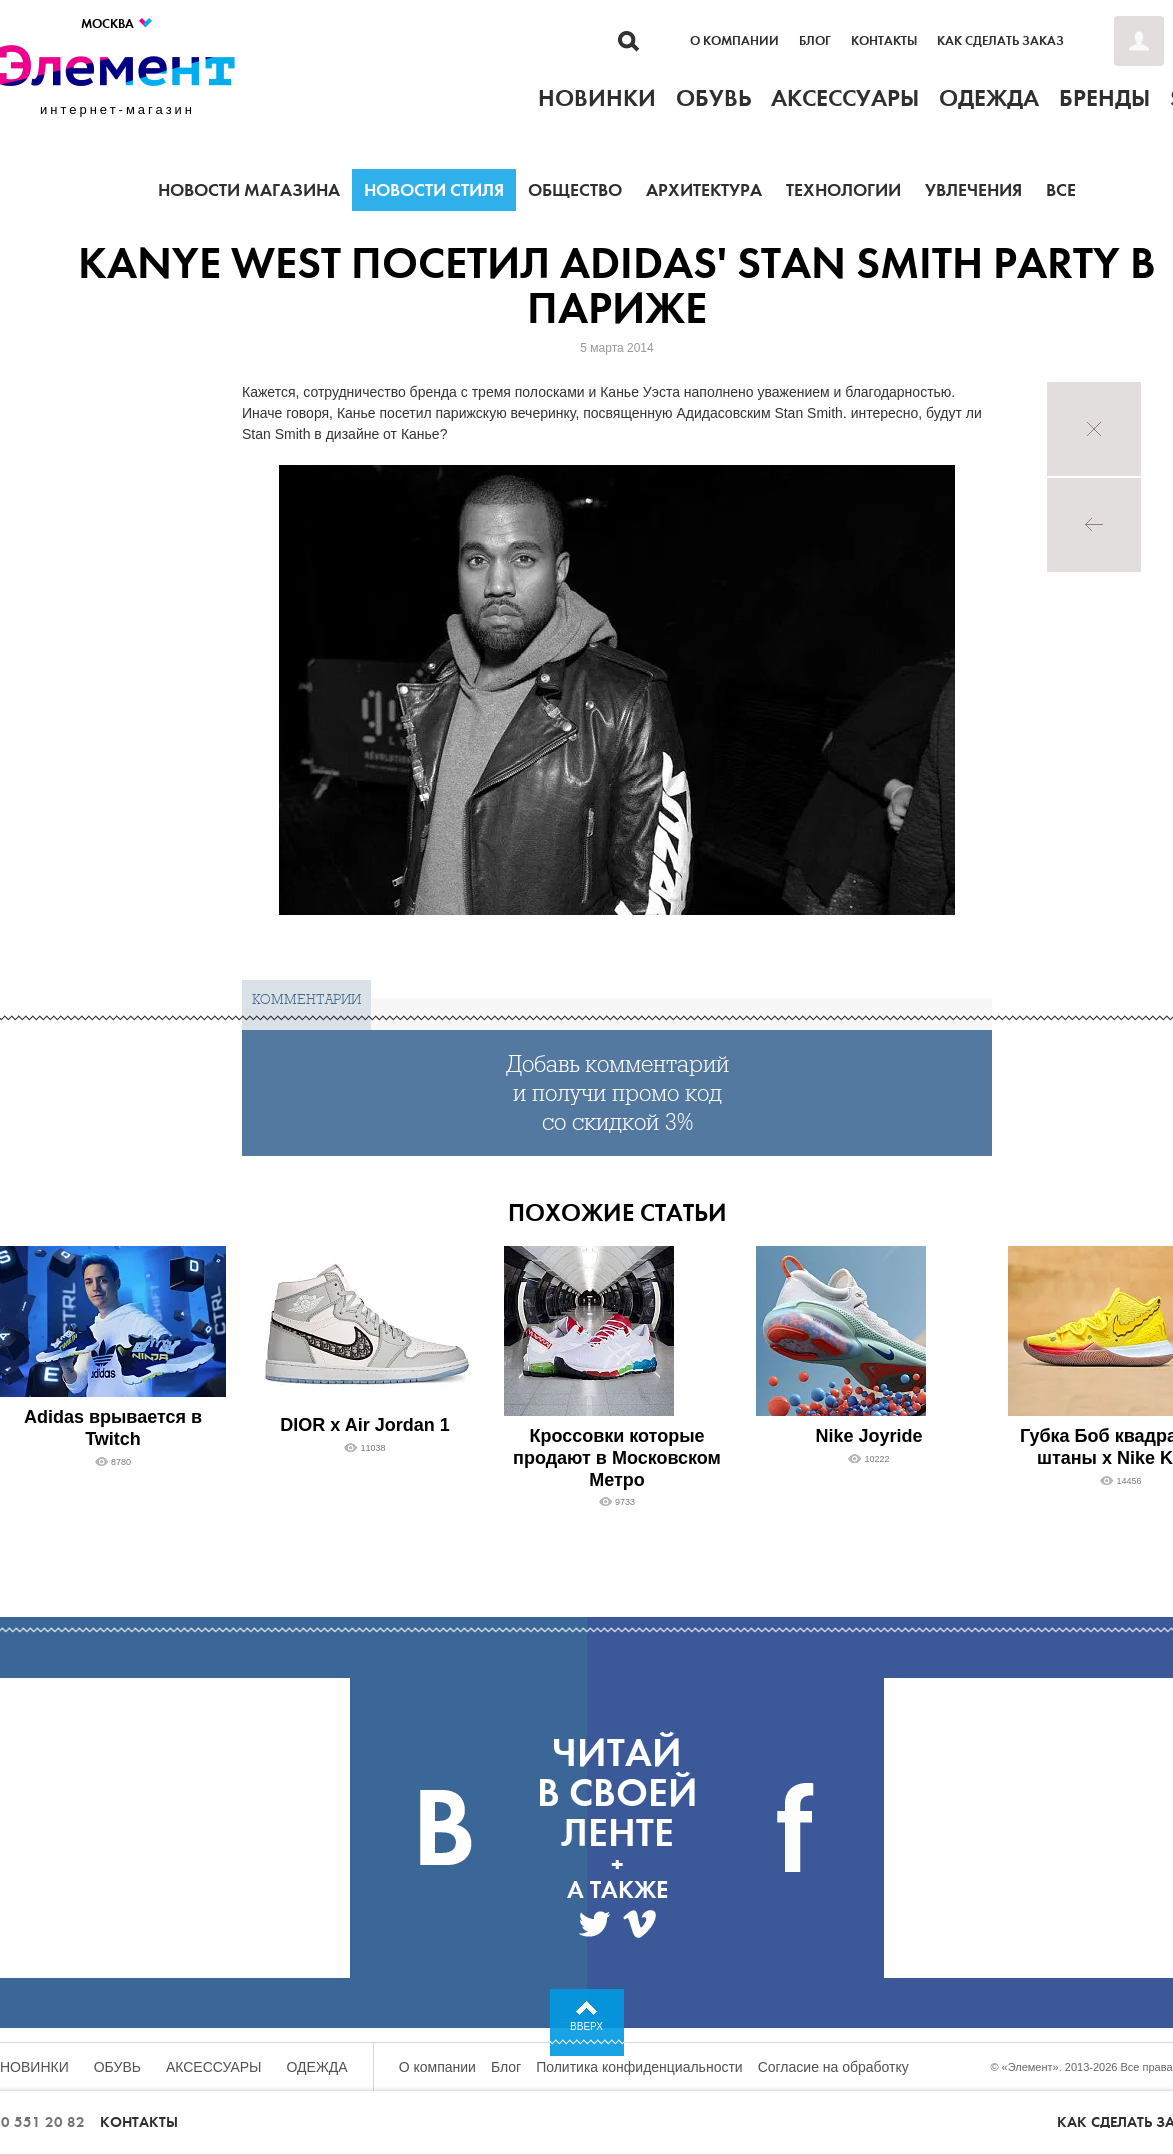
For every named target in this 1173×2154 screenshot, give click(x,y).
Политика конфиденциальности (639, 2067)
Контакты (884, 41)
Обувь (117, 2067)
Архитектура (704, 190)
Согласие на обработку (833, 2067)
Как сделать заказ (1000, 41)
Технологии (843, 190)
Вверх (586, 2026)
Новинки (34, 2067)
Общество (575, 190)
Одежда (317, 2067)
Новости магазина (249, 190)
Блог (815, 41)
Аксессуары (214, 2067)
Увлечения (973, 190)
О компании (734, 41)
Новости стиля (434, 190)
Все (1061, 190)
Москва (117, 23)
